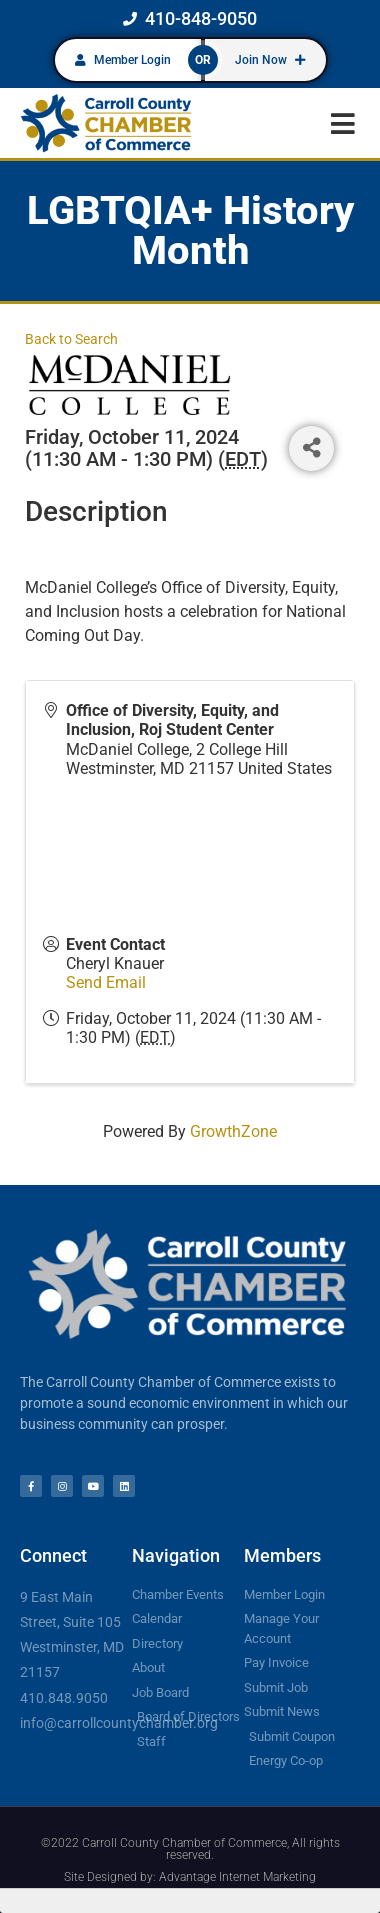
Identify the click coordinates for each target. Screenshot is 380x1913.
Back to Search (71, 339)
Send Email (106, 982)
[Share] (311, 448)
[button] (342, 123)
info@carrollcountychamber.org (119, 1723)
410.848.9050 (64, 1698)
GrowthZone (233, 1131)
